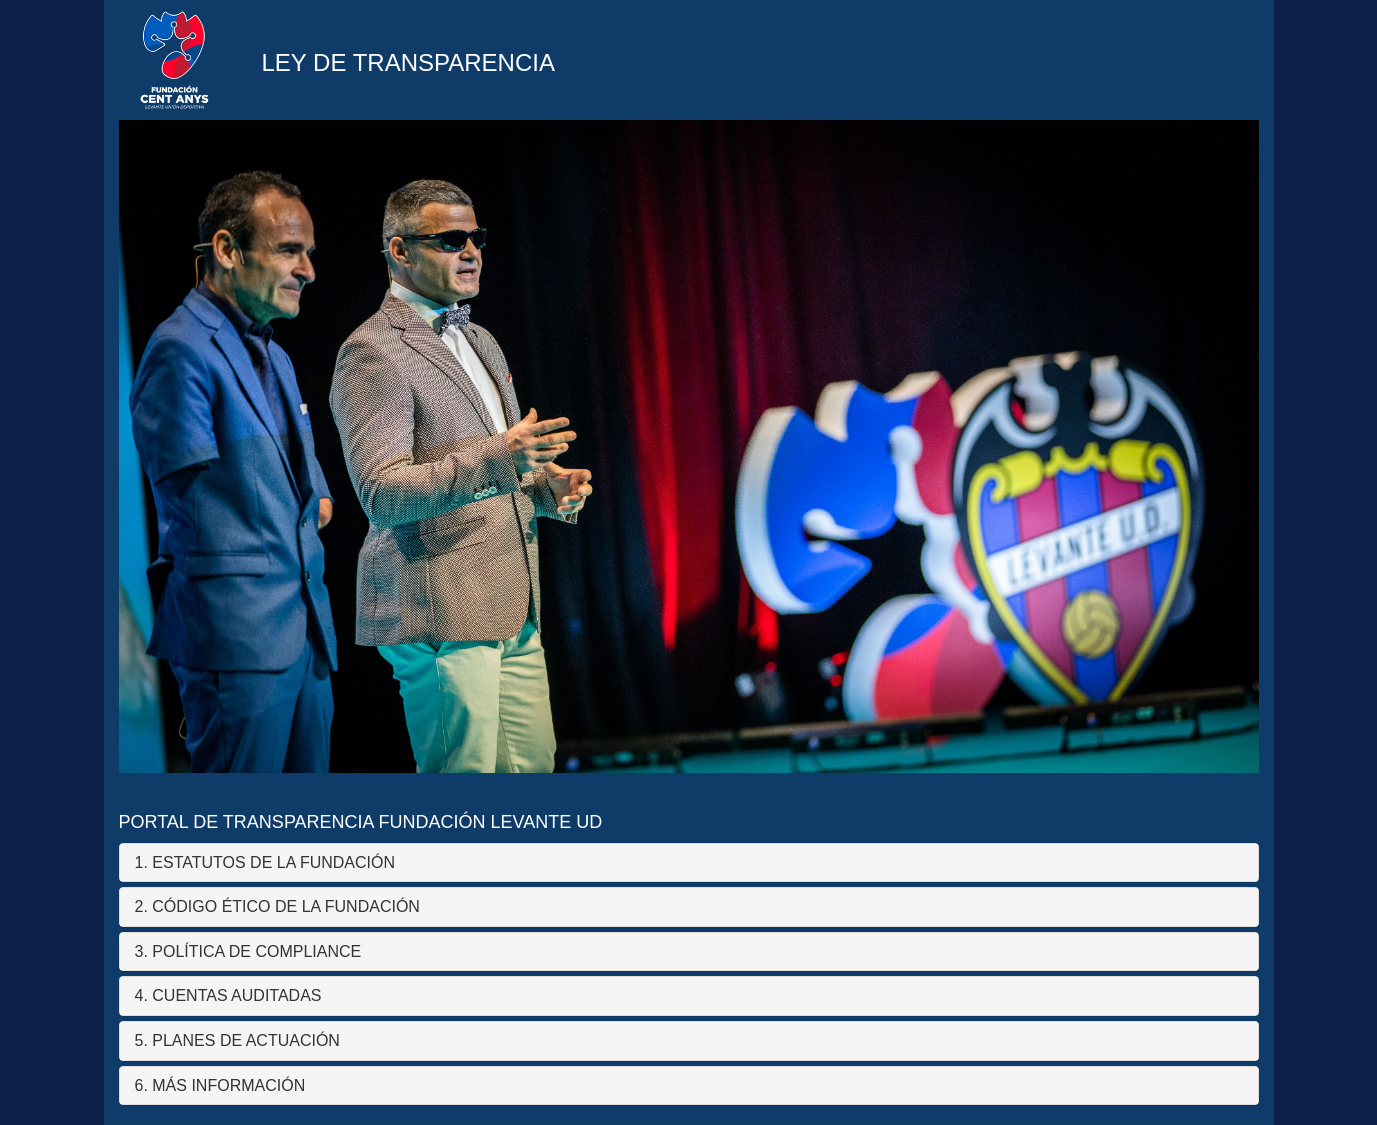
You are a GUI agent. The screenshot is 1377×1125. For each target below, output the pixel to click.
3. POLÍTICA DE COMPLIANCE (248, 951)
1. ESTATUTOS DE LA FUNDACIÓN (265, 862)
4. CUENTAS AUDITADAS (228, 995)
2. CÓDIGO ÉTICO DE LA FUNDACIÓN (277, 906)
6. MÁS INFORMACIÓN (220, 1085)
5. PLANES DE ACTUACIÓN (237, 1040)
